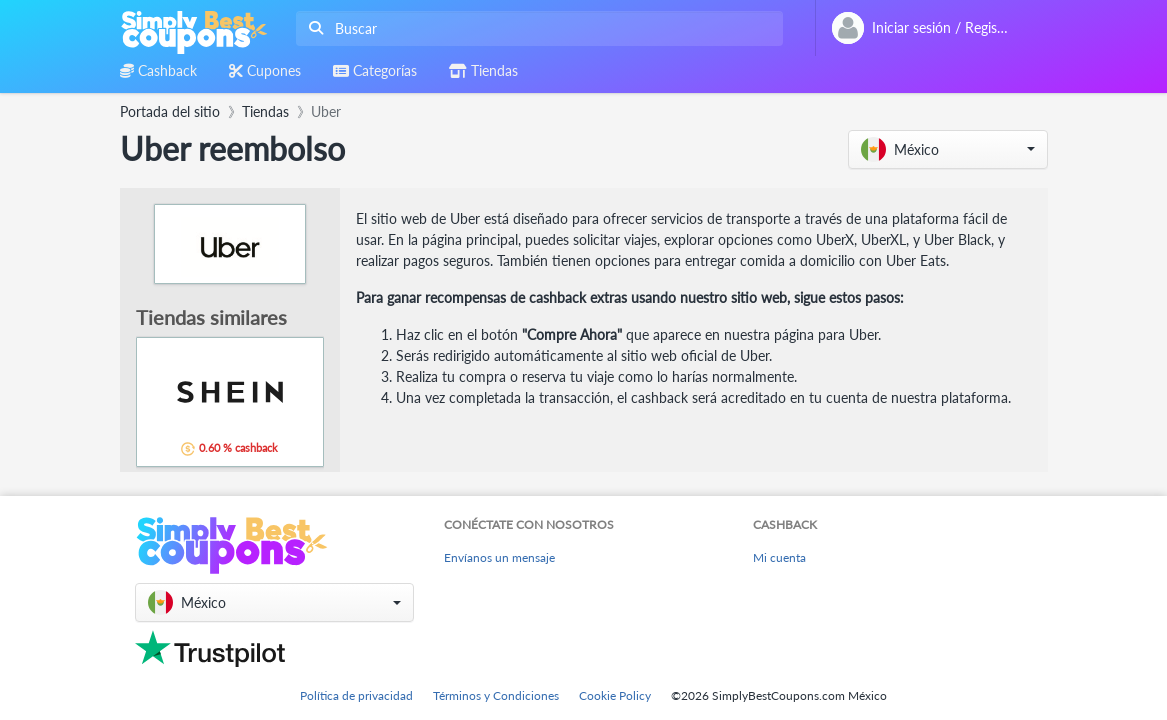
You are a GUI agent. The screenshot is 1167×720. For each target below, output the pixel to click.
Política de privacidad (356, 695)
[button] (948, 149)
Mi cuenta (779, 557)
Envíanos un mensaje (499, 557)
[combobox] (535, 28)
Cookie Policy (615, 695)
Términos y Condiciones (496, 695)
